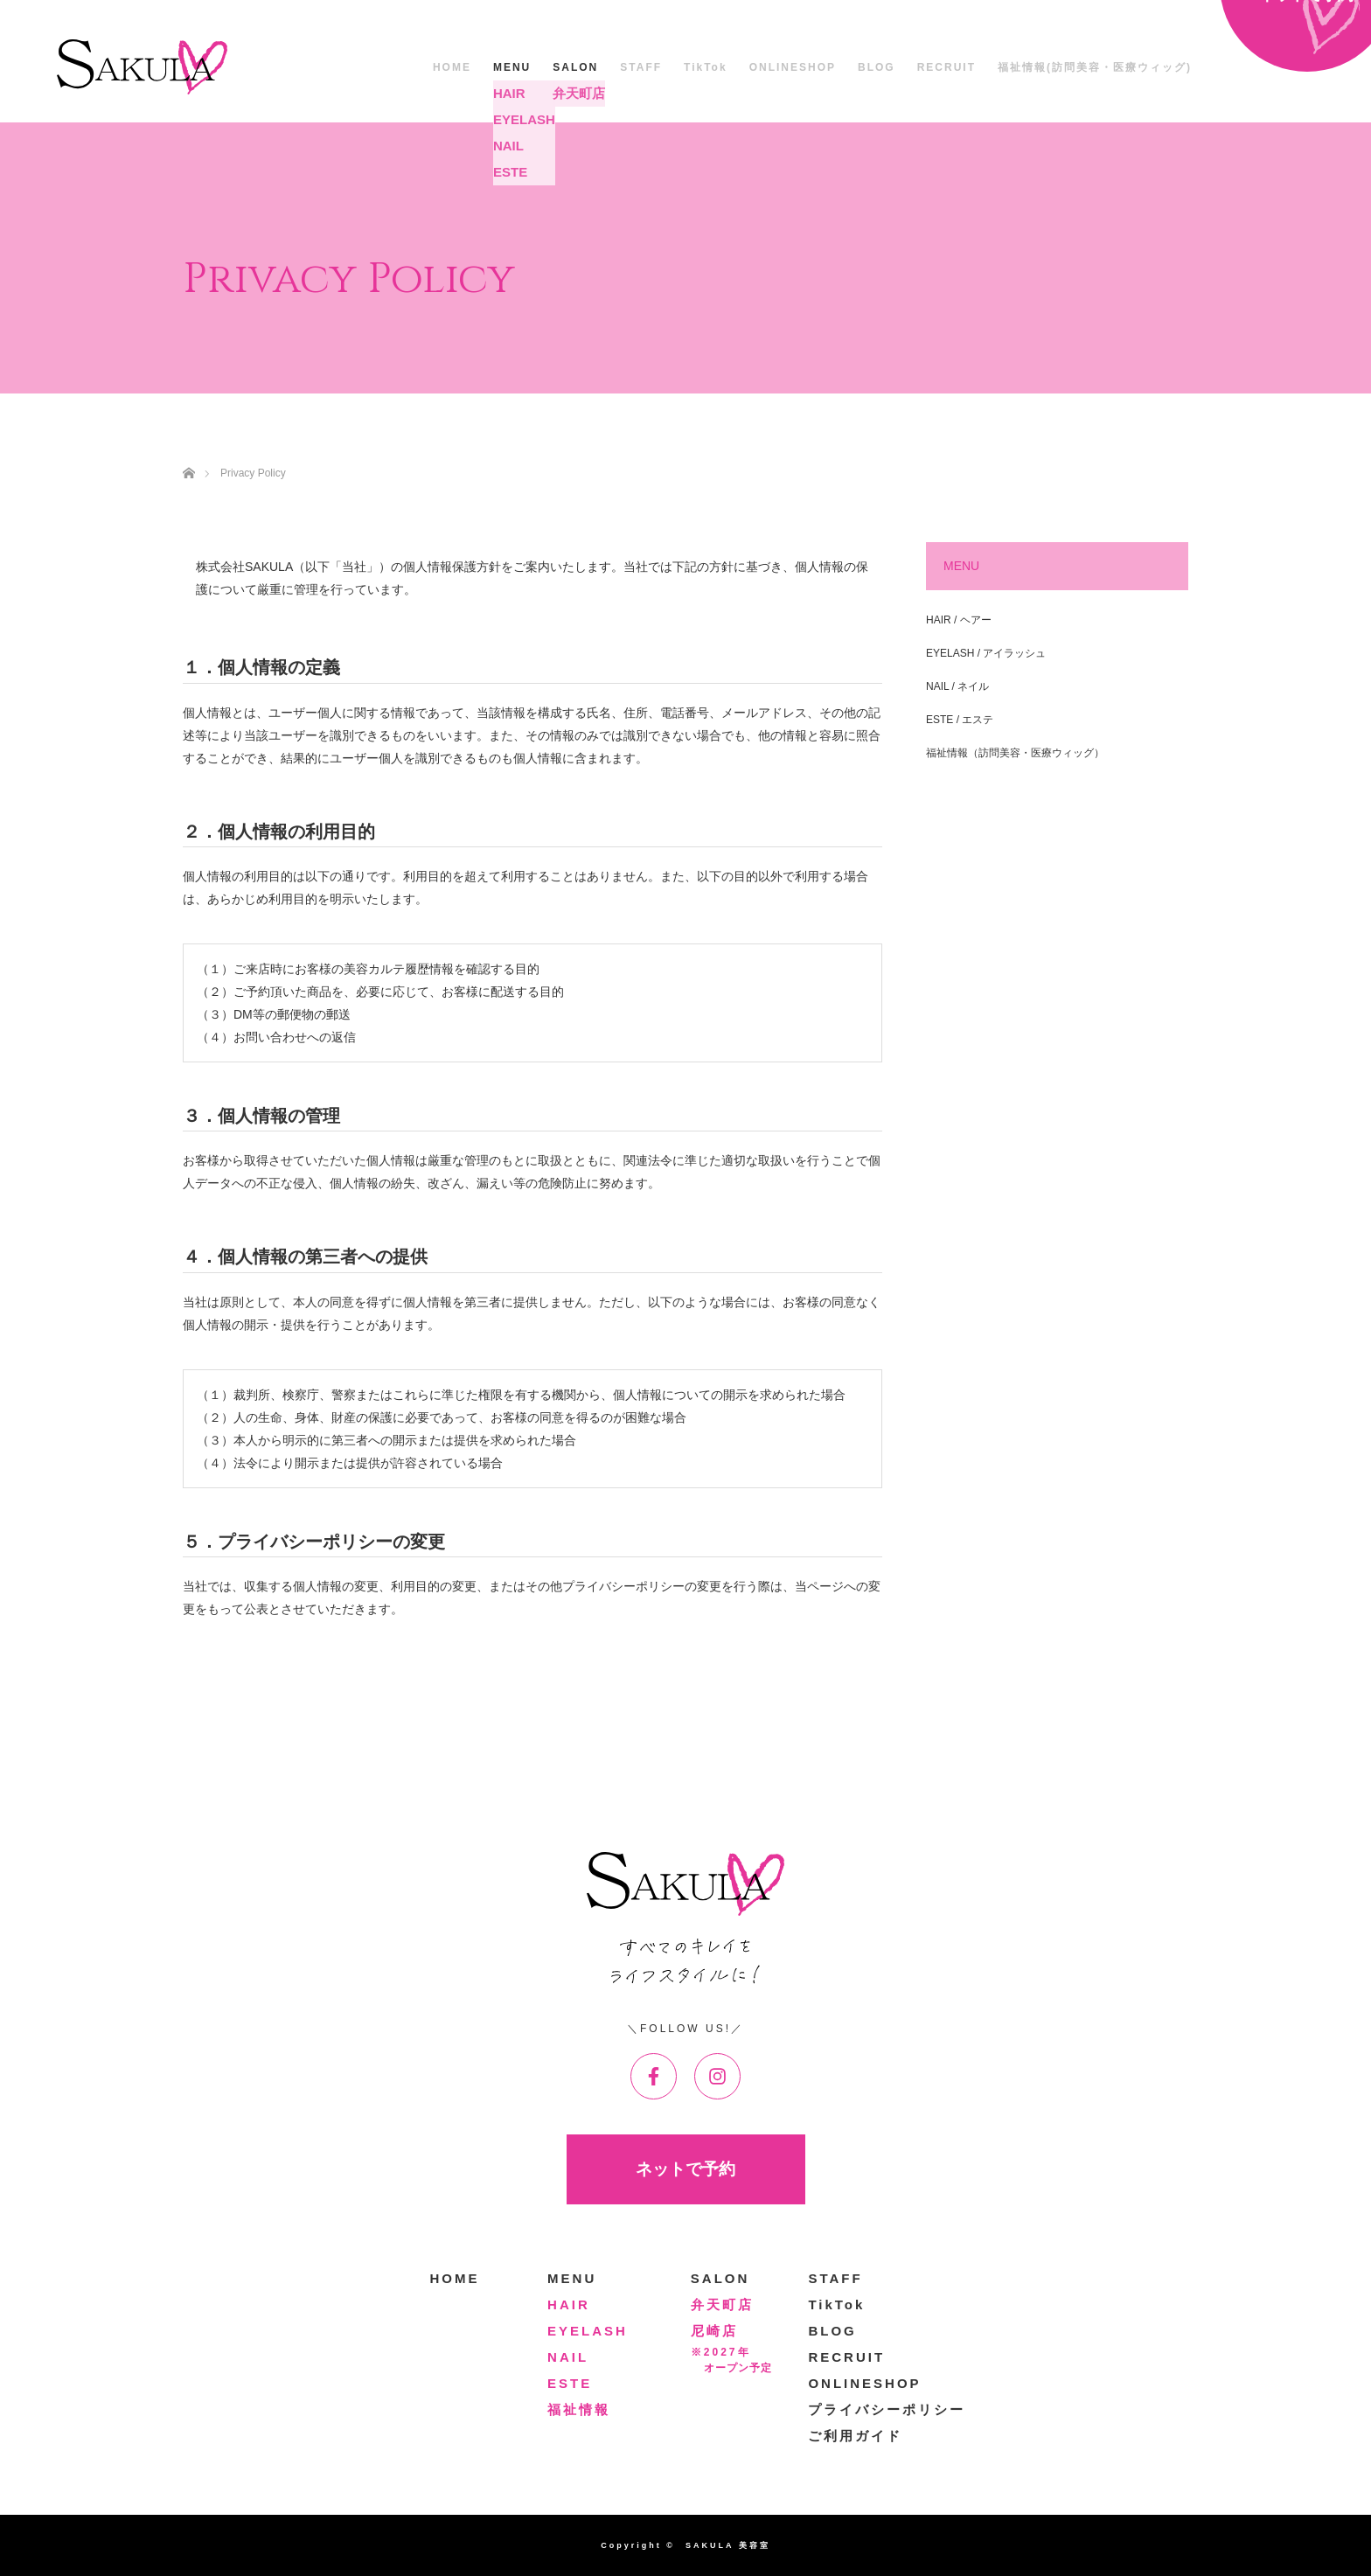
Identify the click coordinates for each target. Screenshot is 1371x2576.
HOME (452, 67)
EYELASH (587, 2330)
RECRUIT (946, 67)
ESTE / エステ (959, 720)
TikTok (705, 67)
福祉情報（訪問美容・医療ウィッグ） (1015, 753)
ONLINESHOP (792, 67)
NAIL (567, 2357)
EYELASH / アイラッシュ (986, 653)
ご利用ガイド (855, 2435)
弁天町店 (722, 2304)
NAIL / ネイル (957, 686)
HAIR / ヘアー (959, 620)
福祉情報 (578, 2409)
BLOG (876, 67)
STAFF (641, 67)
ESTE (569, 2383)
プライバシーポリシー (886, 2409)
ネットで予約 (685, 2169)
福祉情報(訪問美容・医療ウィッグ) (1095, 67)
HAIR (568, 2304)
